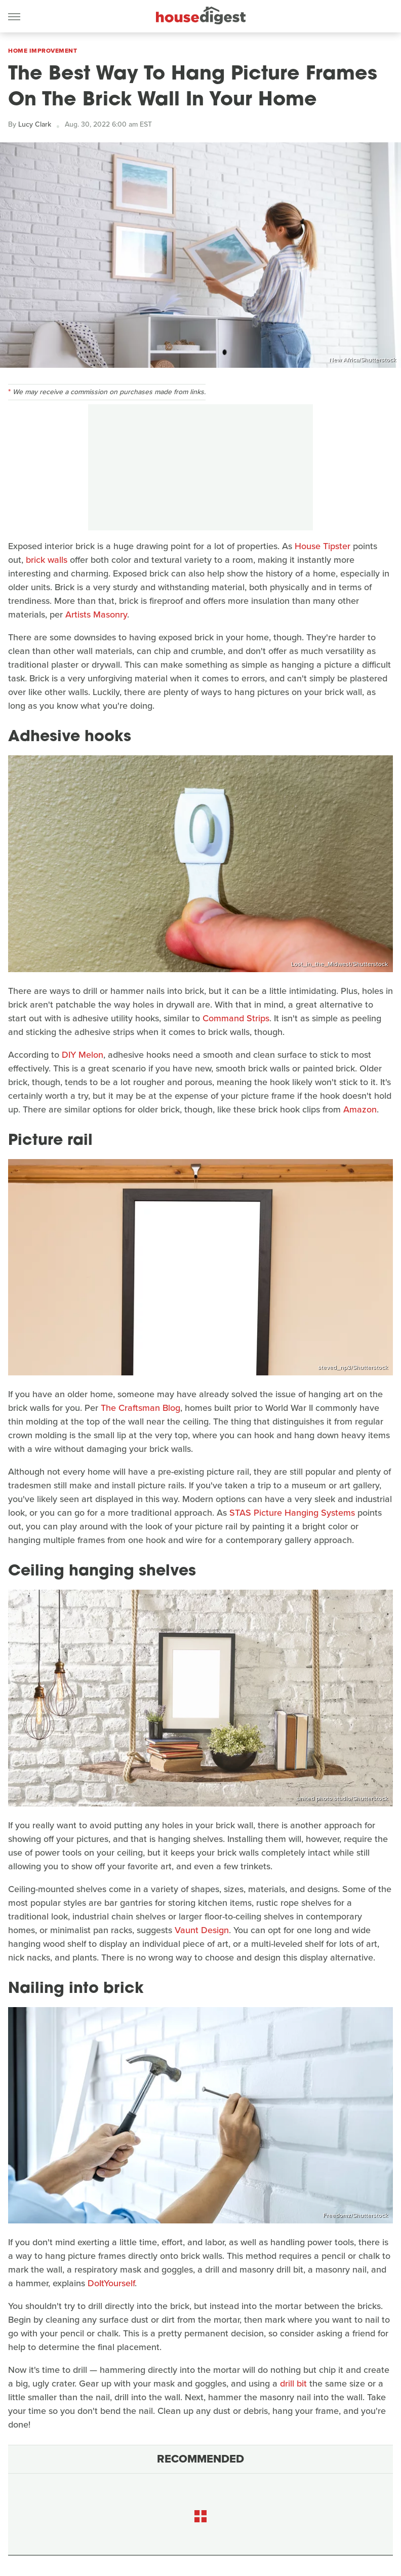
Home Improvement (42, 50)
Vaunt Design (202, 1930)
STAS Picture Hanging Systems (292, 1512)
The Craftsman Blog (140, 1407)
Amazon (360, 1109)
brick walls (46, 559)
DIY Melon (82, 1054)
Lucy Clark (34, 124)
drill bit (293, 2383)
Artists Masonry (96, 614)
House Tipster (322, 546)
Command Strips (236, 1018)
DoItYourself (111, 2283)
